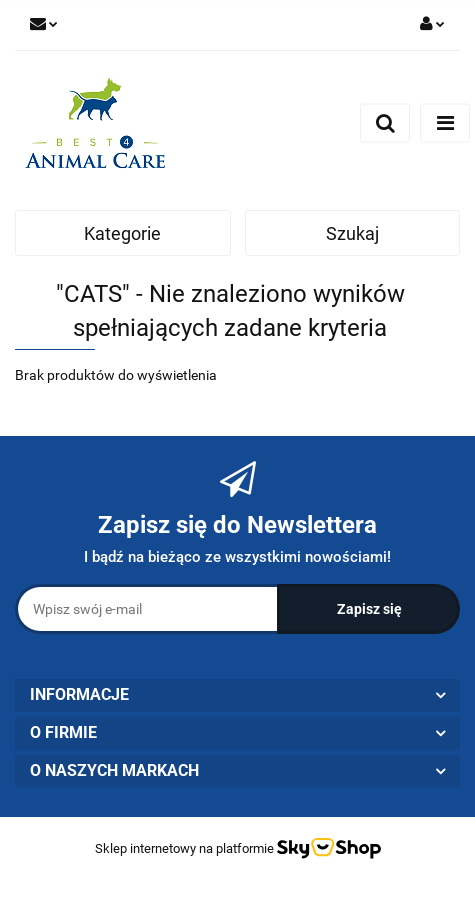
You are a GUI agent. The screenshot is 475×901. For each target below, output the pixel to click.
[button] (237, 695)
